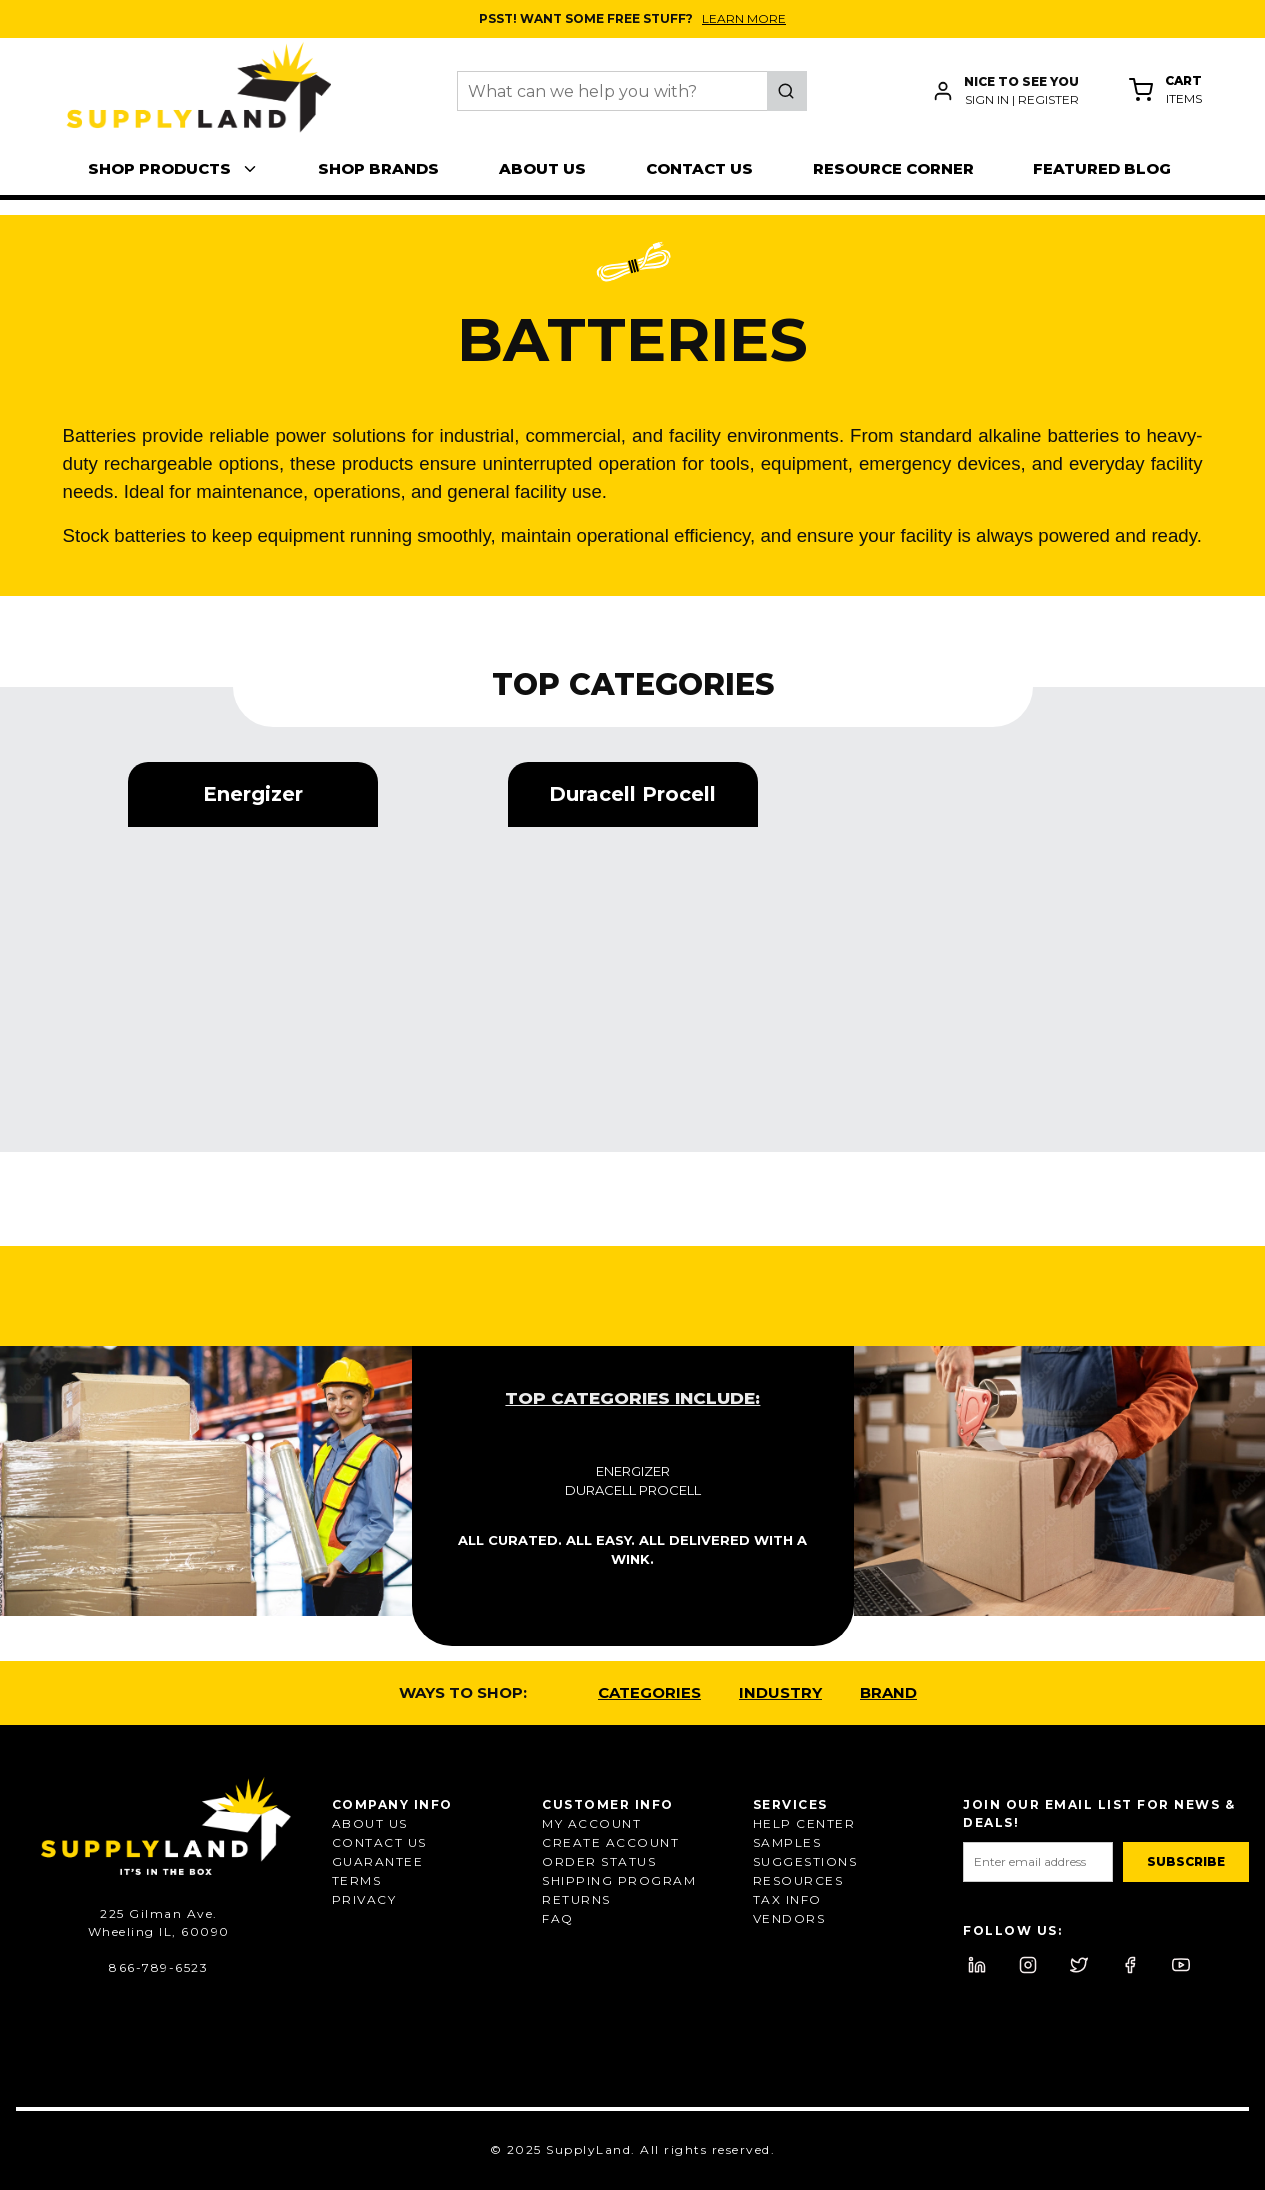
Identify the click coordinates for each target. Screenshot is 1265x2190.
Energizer (633, 1471)
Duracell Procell (633, 1490)
